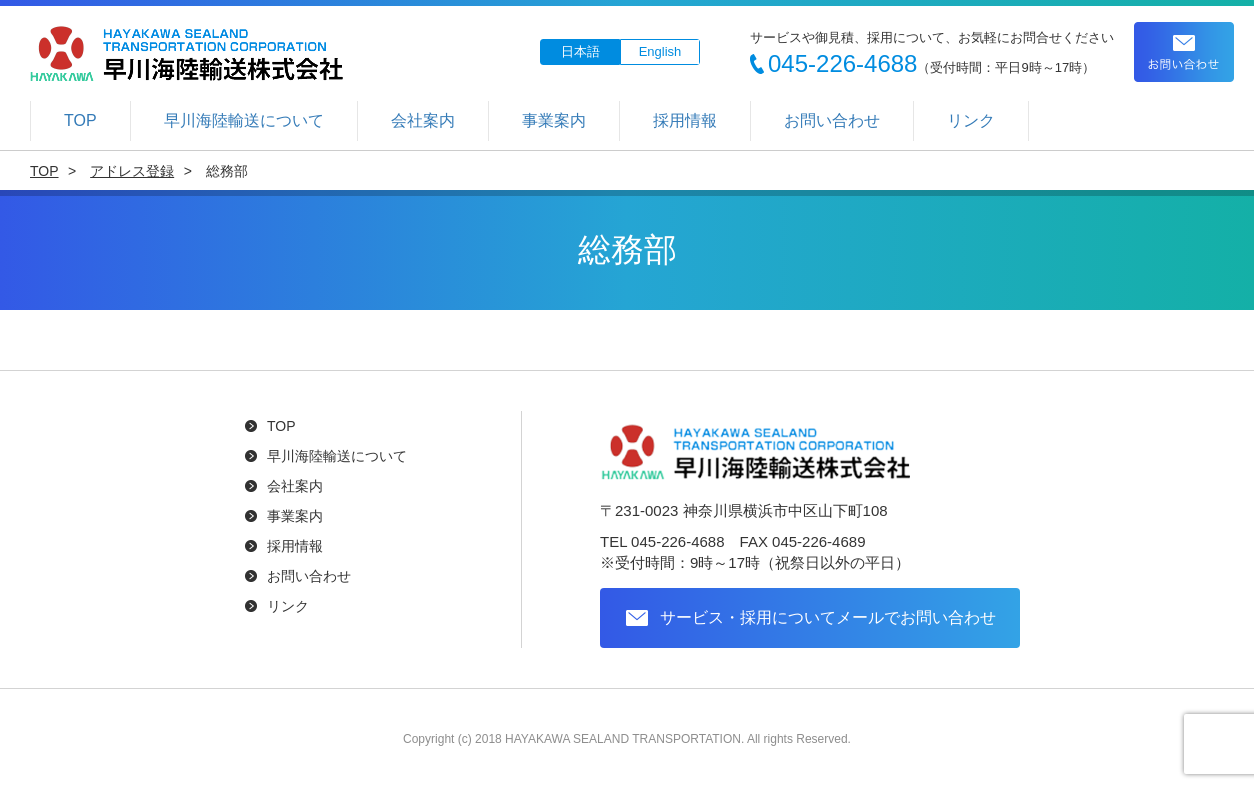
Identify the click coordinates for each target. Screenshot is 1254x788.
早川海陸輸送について (244, 120)
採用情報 (685, 120)
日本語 (580, 51)
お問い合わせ (1184, 52)
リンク (971, 120)
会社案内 (423, 120)
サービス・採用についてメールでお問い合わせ (828, 616)
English (660, 51)
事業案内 (554, 120)
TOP (80, 120)
